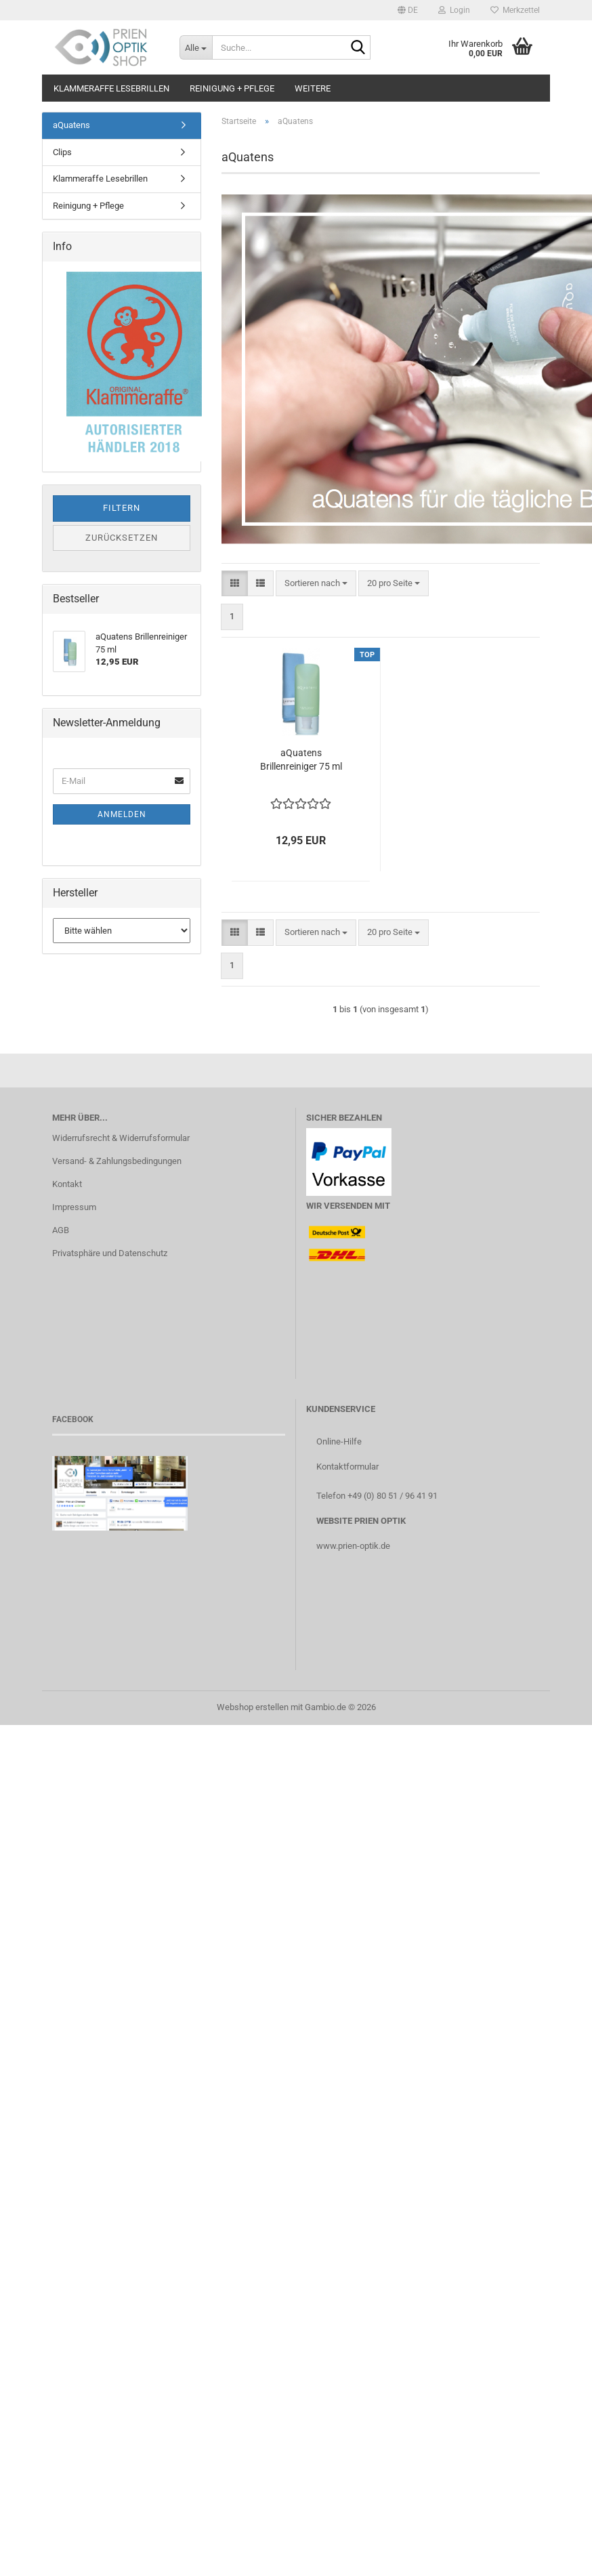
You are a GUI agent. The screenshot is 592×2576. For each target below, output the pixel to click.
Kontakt (67, 1184)
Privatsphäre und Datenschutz (109, 1253)
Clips (62, 152)
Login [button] (454, 10)
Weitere (313, 88)
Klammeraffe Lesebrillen (111, 88)
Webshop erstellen (253, 1707)
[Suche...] (195, 47)
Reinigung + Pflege (232, 88)
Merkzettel (515, 10)
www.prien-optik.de (353, 1546)
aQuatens (71, 125)
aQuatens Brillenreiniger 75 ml (301, 759)
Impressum (74, 1207)
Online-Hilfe (339, 1441)
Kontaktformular (347, 1466)
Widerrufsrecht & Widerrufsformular (121, 1138)
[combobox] (316, 583)
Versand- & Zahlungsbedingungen (117, 1161)
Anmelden (122, 814)
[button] (407, 10)
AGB (60, 1230)
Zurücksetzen (121, 538)
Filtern (121, 508)
